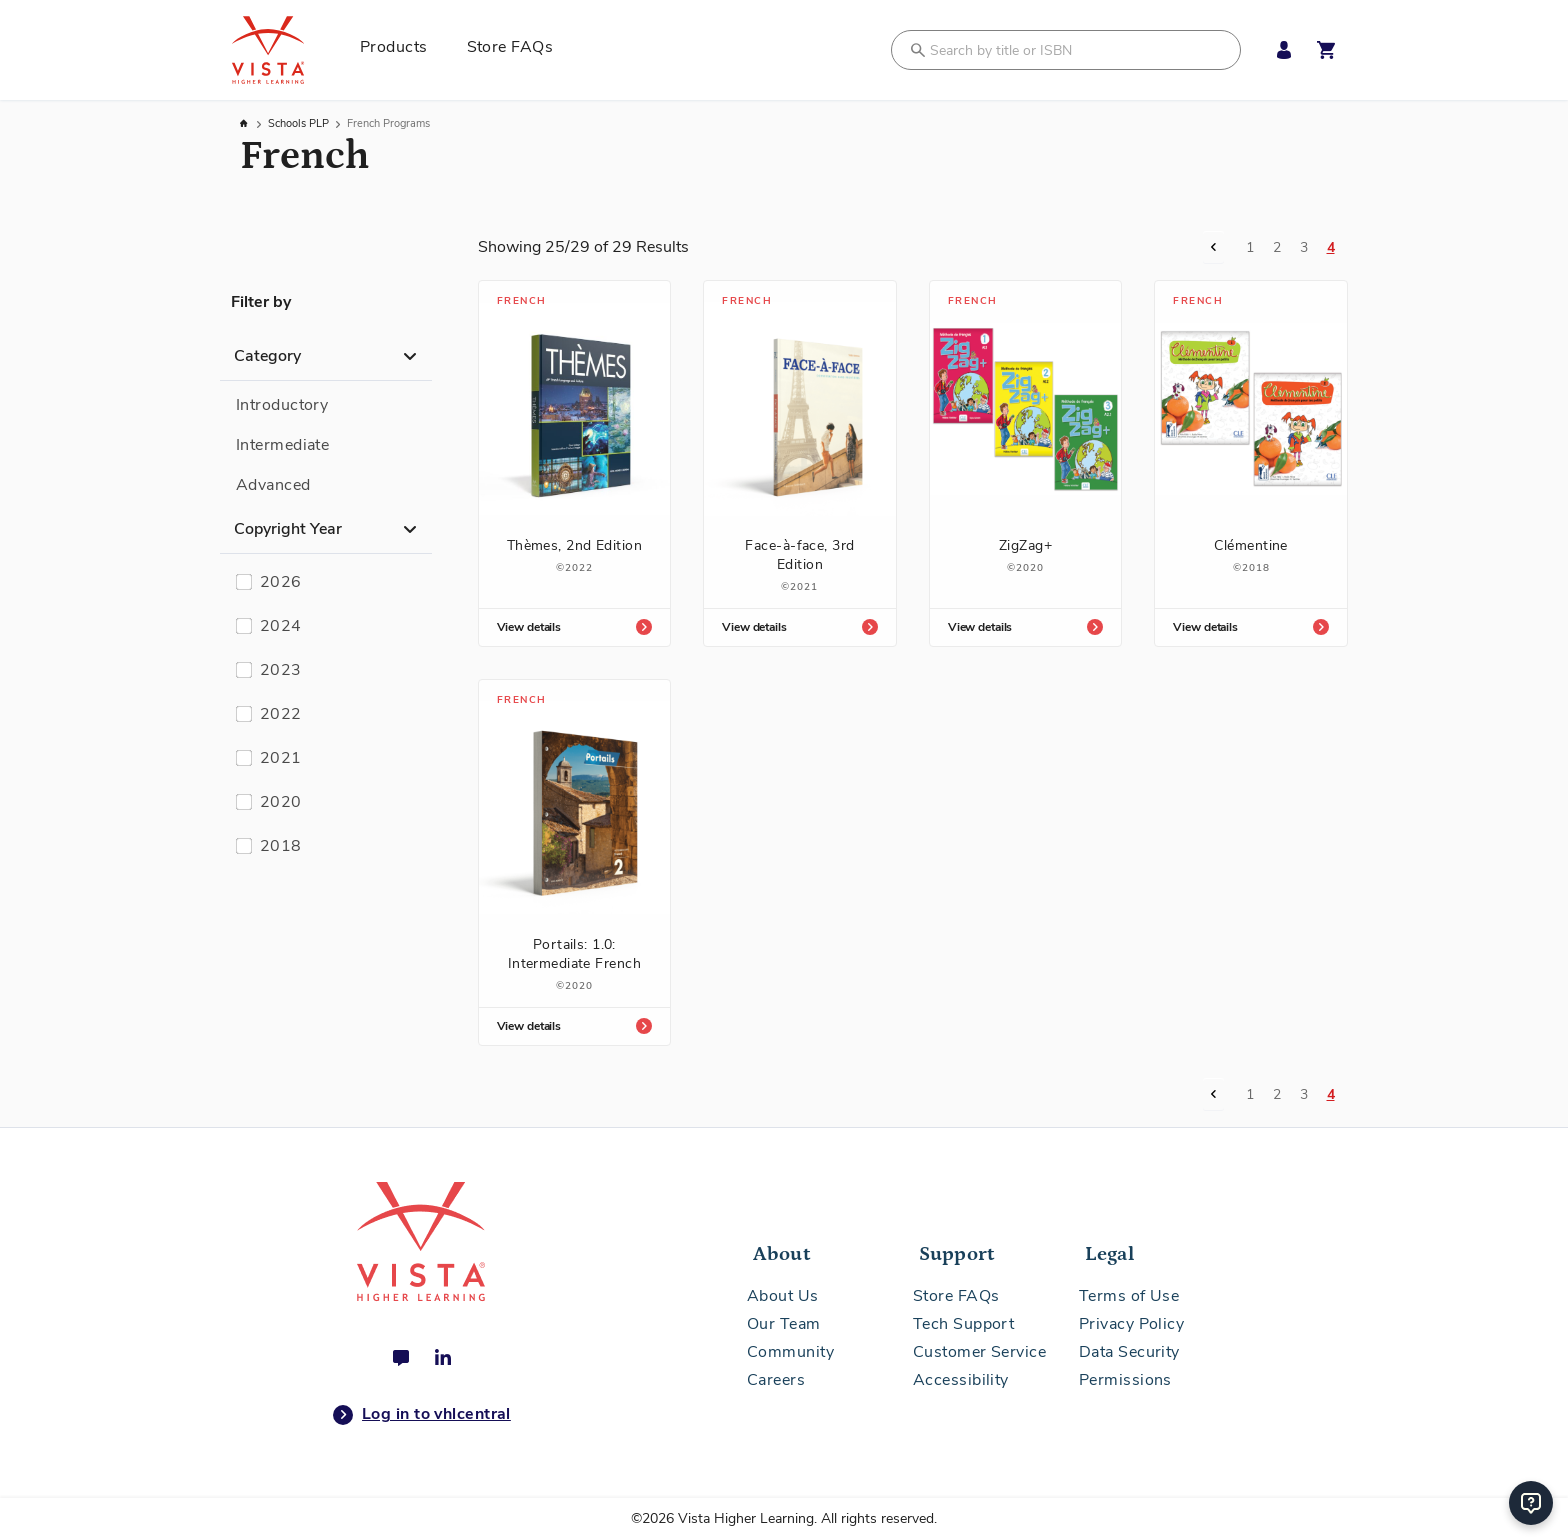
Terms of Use (1129, 1296)
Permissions (1125, 1380)
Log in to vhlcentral (422, 1415)
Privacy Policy (1131, 1324)
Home (245, 123)
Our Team (784, 1324)
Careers (776, 1380)
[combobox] (1066, 50)
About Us (783, 1296)
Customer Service (979, 1352)
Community (790, 1352)
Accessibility (961, 1380)
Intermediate (282, 445)
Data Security (1129, 1352)
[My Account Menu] (1279, 50)
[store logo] (290, 50)
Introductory (282, 405)
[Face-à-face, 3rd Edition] (800, 463)
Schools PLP (300, 123)
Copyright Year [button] (288, 529)
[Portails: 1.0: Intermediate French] (575, 862)
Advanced (273, 485)
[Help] (1531, 1503)
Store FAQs (956, 1296)
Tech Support (963, 1324)
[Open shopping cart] (1326, 50)
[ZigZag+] (1026, 454)
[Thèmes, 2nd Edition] (575, 454)
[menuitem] (401, 50)
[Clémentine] (1251, 454)
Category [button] (267, 356)
